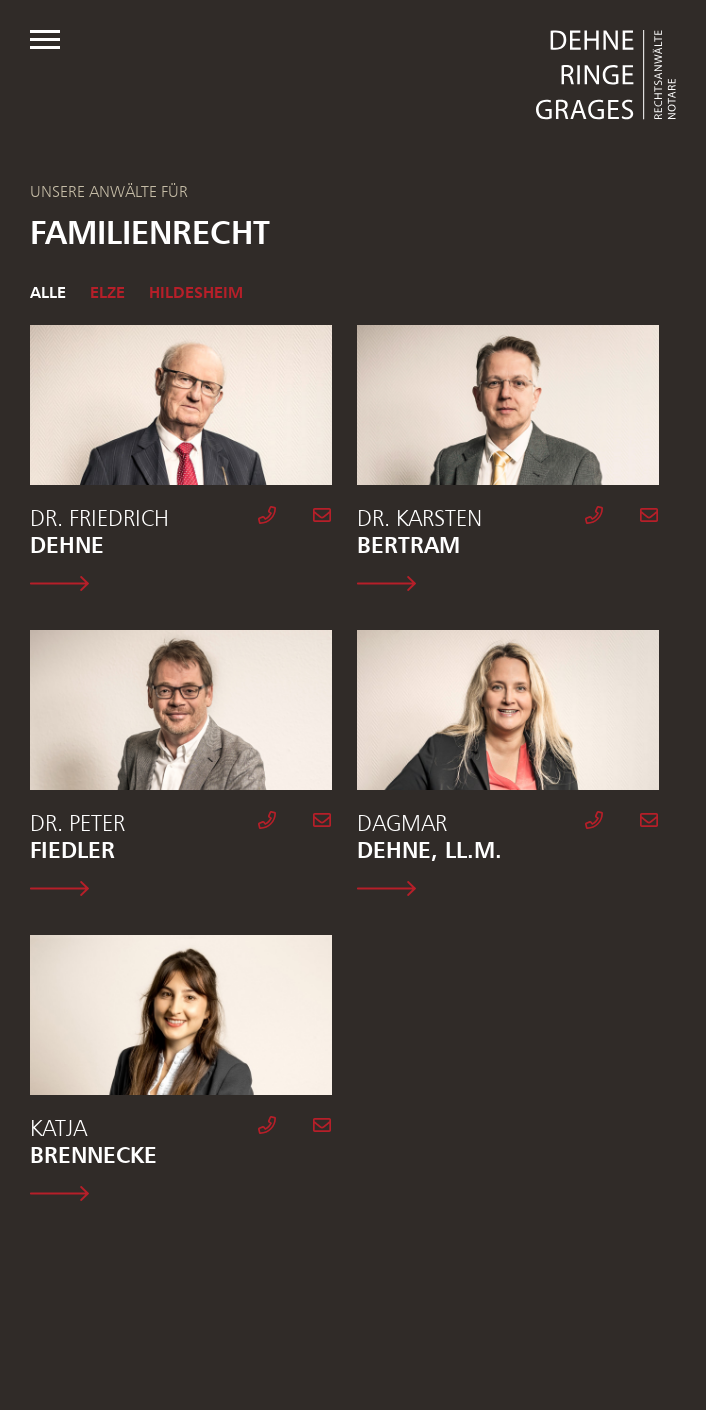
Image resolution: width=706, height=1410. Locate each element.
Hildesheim (196, 292)
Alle (48, 292)
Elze (107, 292)
